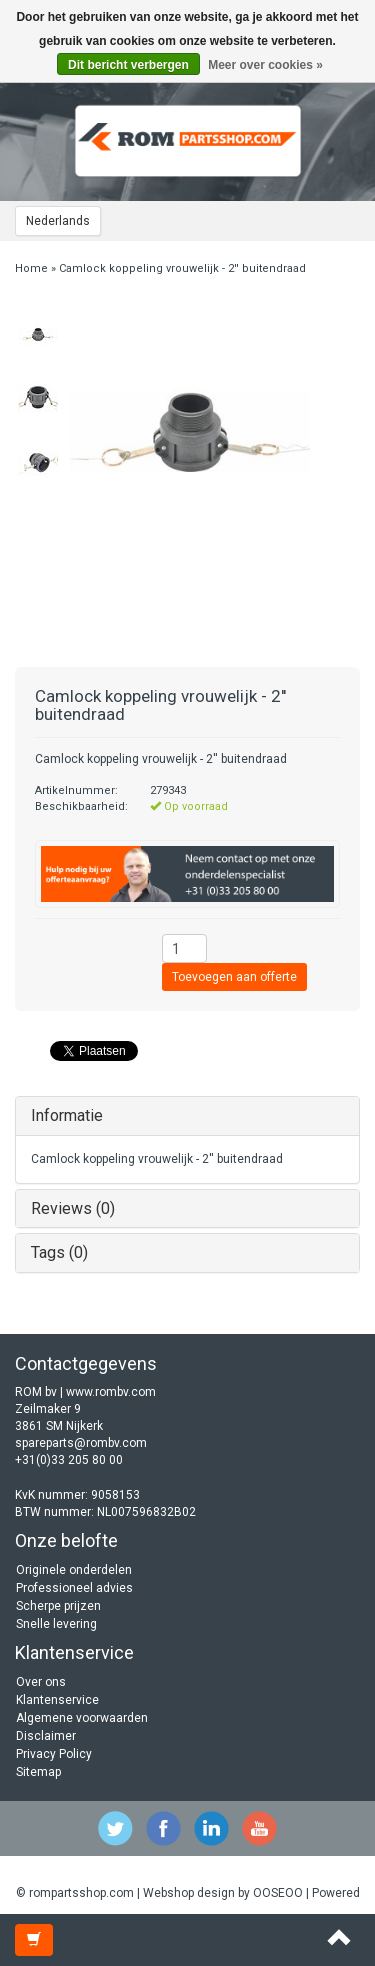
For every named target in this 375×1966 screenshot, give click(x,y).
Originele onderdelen (74, 1570)
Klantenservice (57, 1700)
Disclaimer (46, 1736)
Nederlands (58, 221)
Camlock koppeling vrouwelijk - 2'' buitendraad (182, 268)
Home (31, 268)
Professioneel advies (74, 1588)
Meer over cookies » (265, 65)
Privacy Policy (54, 1754)
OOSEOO (278, 1893)
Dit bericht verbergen (128, 65)
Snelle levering (56, 1624)
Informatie (67, 1115)
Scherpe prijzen (58, 1606)
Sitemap (38, 1772)
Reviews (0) (73, 1208)
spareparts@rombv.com (81, 1443)
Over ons (41, 1682)
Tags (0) (59, 1252)
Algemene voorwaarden (82, 1718)
